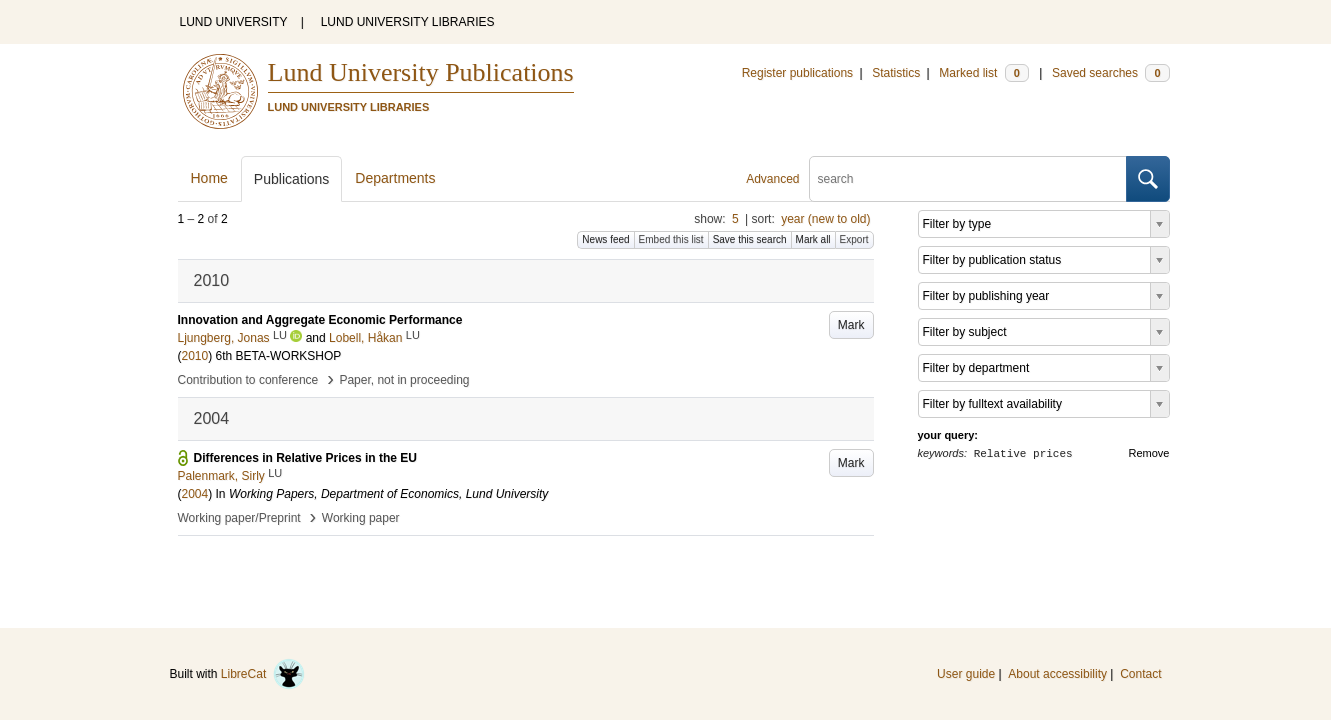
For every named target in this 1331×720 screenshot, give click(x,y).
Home (209, 178)
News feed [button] (605, 239)
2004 (195, 494)
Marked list (983, 73)
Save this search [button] (750, 239)
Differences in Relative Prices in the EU (305, 458)
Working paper (361, 518)
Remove (1149, 453)
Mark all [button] (813, 239)
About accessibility (1057, 674)
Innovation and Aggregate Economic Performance (320, 320)
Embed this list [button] (671, 239)
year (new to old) (825, 219)
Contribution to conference (248, 380)
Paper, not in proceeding (404, 380)
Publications (292, 179)
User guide (966, 674)
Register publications (797, 73)
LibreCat (263, 674)
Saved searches (1111, 73)
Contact (1140, 674)
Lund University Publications (421, 72)
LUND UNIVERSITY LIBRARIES (408, 22)
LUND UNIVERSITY (234, 22)
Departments (395, 178)
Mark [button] (851, 325)
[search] (968, 179)
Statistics (896, 73)
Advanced (772, 179)
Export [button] (854, 239)
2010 (195, 356)
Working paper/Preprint (239, 518)
